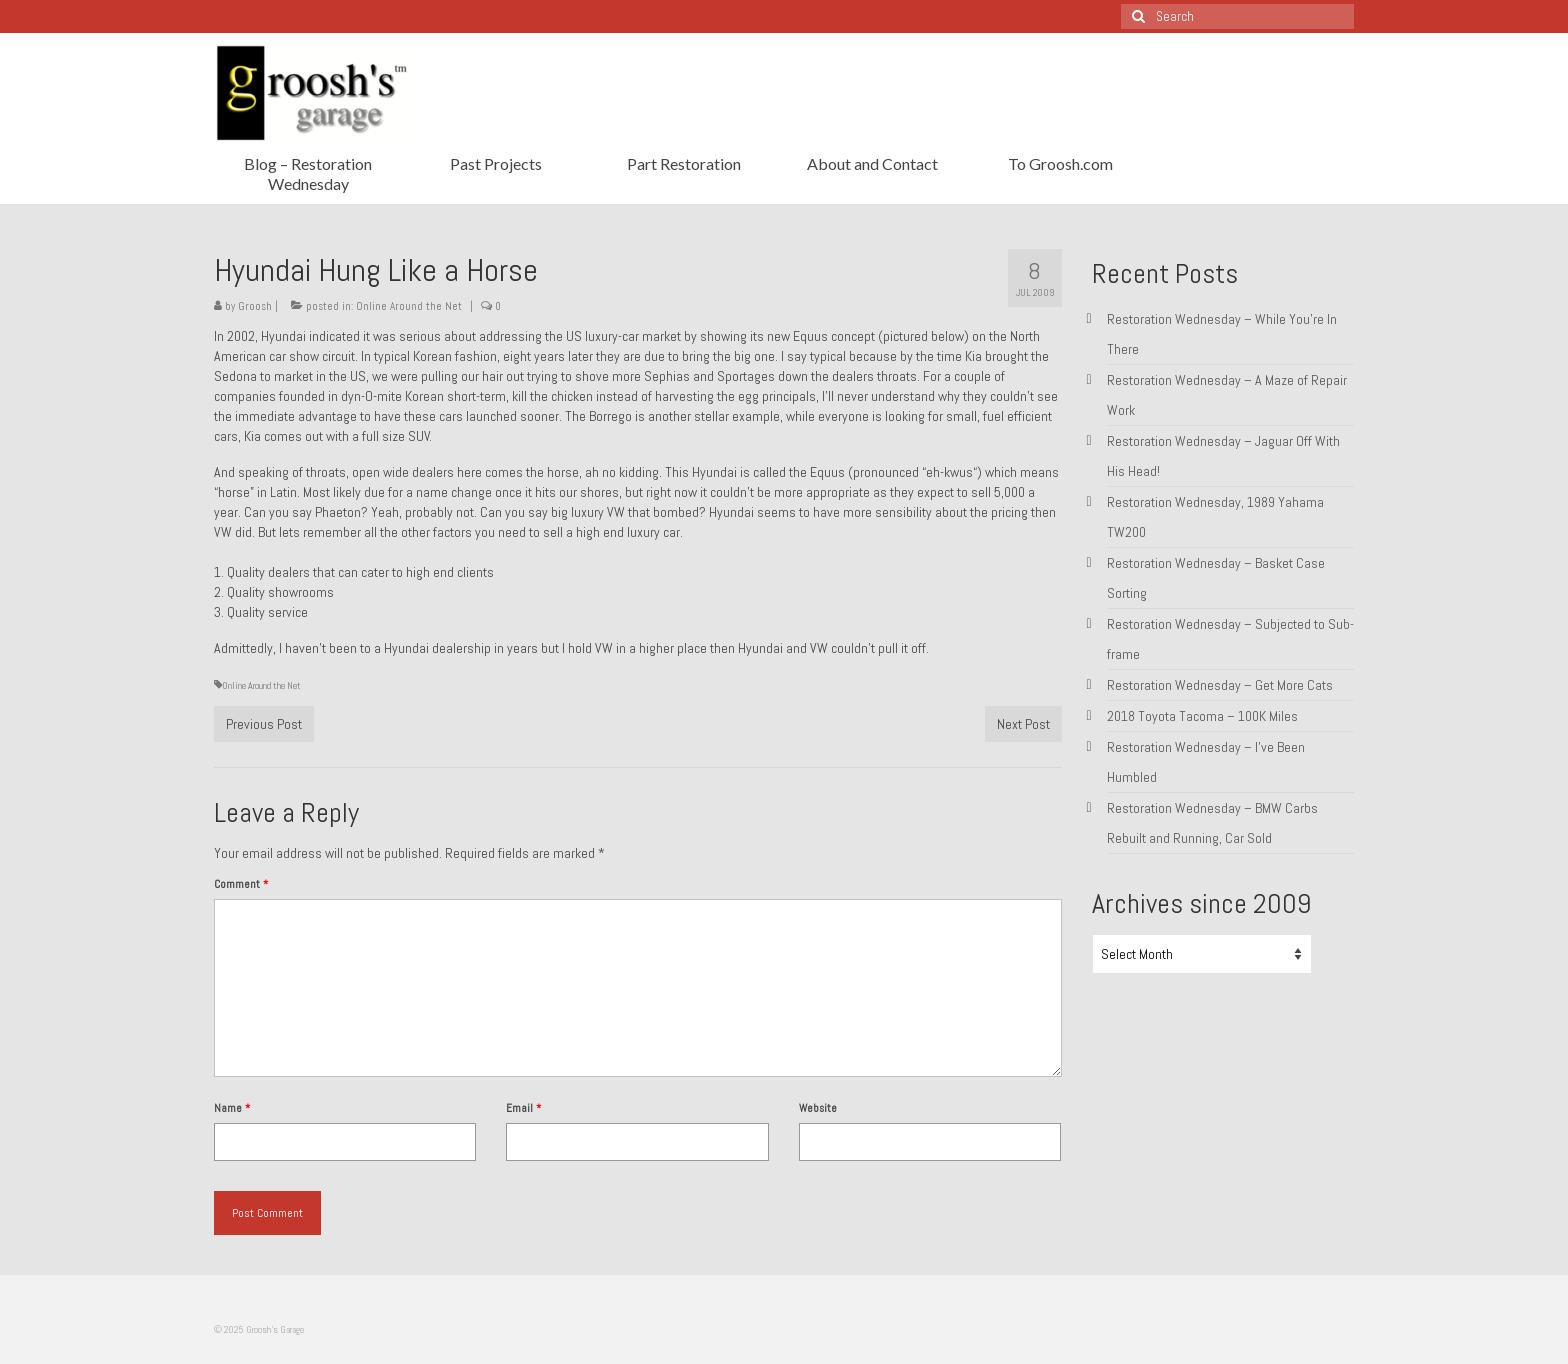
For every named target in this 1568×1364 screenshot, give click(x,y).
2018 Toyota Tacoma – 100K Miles (1202, 716)
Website (818, 1108)
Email (523, 1108)
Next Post (1023, 724)
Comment (241, 884)
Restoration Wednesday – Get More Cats (1220, 685)
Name (232, 1108)
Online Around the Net (409, 306)
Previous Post (264, 724)
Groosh (255, 306)
